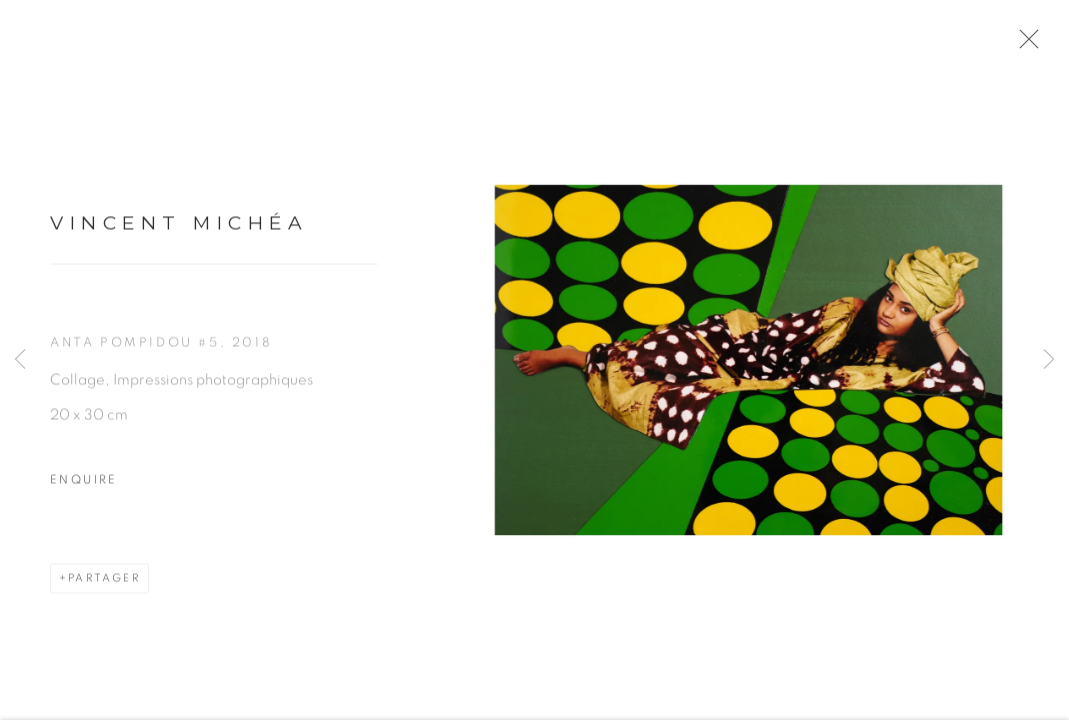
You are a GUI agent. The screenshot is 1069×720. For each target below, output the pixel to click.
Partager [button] (104, 585)
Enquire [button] (84, 487)
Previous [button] (20, 360)
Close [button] (1035, 45)
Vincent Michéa (179, 230)
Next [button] (1049, 360)
